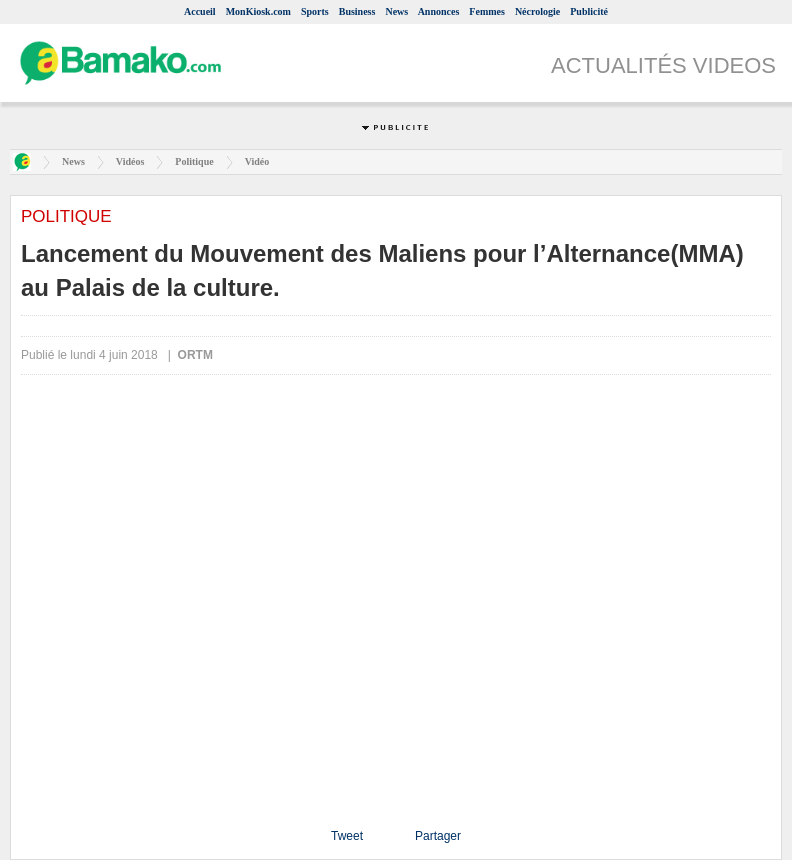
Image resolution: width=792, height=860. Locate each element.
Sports (315, 11)
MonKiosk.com (258, 11)
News (396, 11)
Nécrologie (537, 11)
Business (357, 11)
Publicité (589, 11)
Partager (438, 836)
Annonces (439, 11)
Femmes (487, 11)
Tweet (347, 836)
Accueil (200, 11)
